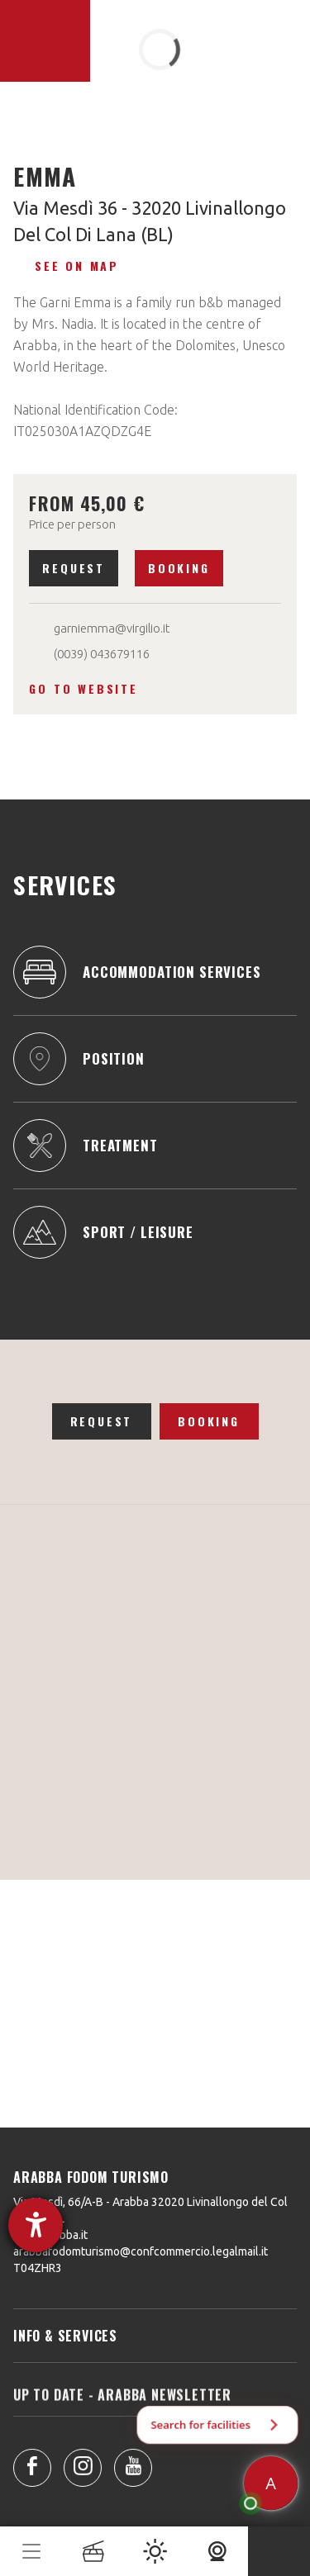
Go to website (83, 688)
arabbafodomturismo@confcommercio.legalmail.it (140, 2251)
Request (73, 567)
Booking (179, 567)
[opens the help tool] (35, 2225)
